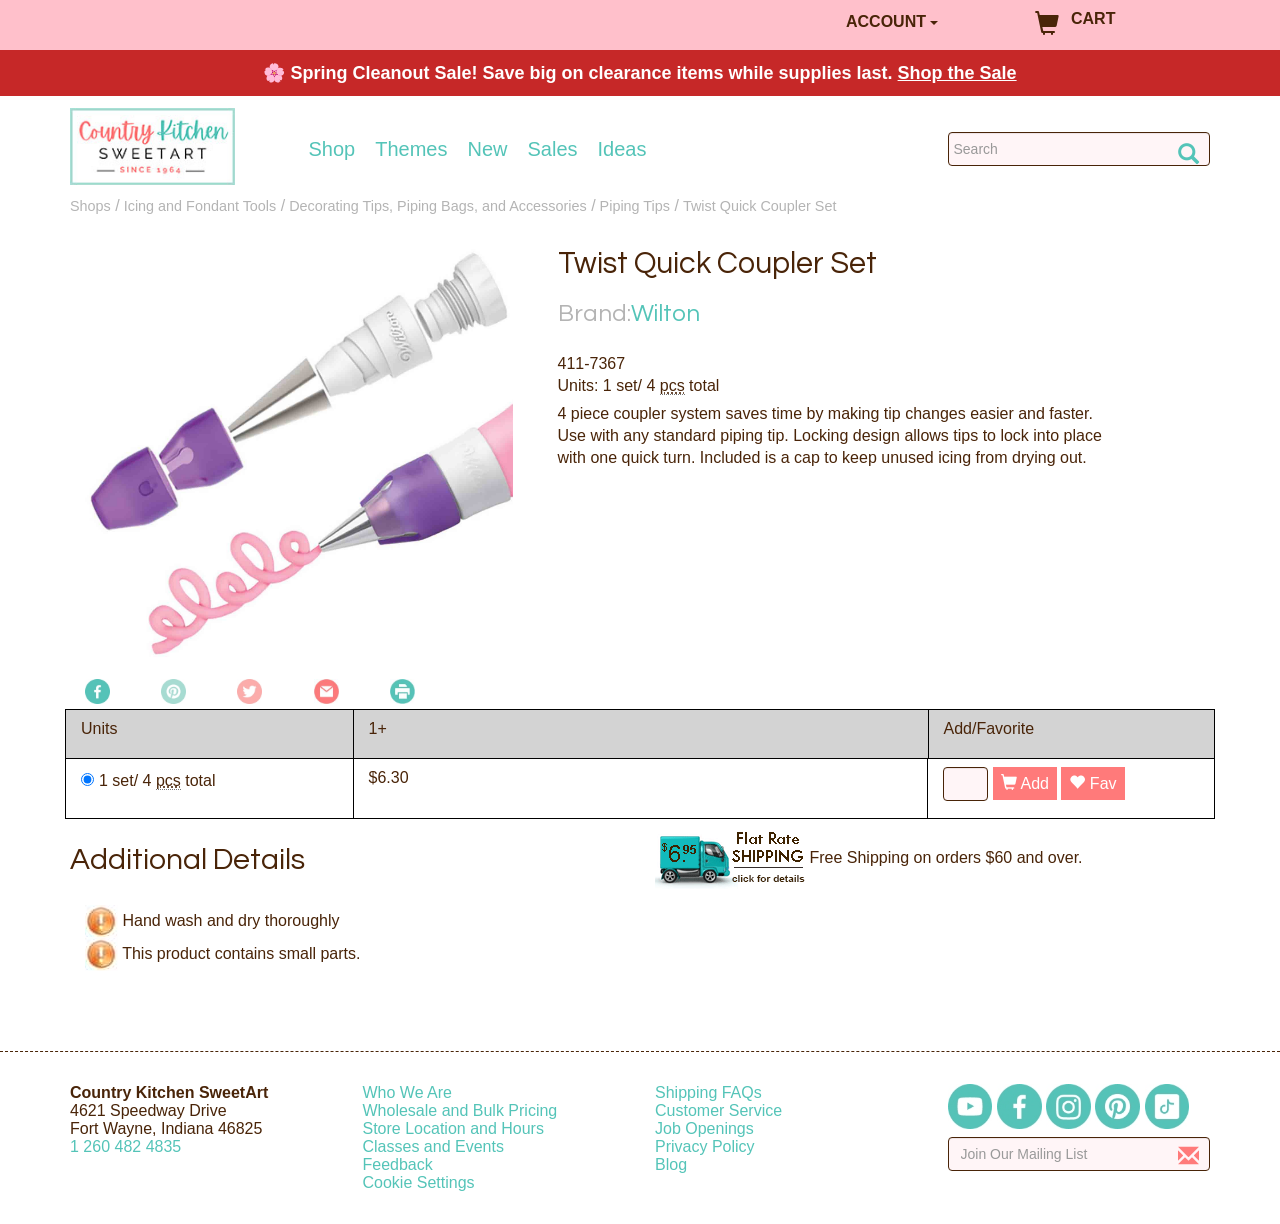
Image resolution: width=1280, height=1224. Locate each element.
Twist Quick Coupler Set (760, 206)
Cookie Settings (419, 1182)
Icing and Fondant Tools (200, 206)
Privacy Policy (705, 1146)
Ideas (622, 149)
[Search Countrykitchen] (1079, 149)
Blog (671, 1164)
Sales (553, 149)
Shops (90, 206)
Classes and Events (433, 1146)
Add (1025, 783)
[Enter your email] (1079, 1154)
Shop (332, 149)
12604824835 (125, 1146)
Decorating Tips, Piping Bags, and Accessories (438, 206)
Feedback (398, 1164)
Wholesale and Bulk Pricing (460, 1110)
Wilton (665, 313)
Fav (1092, 783)
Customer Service (718, 1110)
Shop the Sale (957, 73)
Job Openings (704, 1128)
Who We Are (408, 1092)
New (487, 149)
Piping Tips (635, 206)
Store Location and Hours (453, 1128)
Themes (411, 149)
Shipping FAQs (708, 1092)
